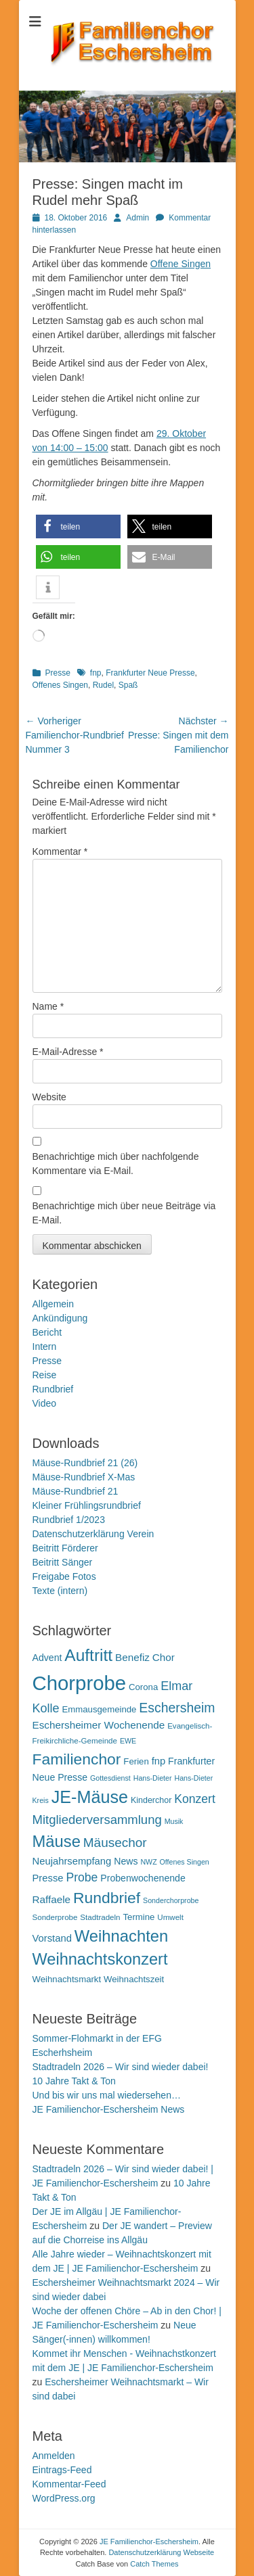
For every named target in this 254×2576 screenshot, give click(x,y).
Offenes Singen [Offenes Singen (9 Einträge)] (184, 1862)
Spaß (128, 685)
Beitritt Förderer (65, 1548)
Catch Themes (154, 2564)
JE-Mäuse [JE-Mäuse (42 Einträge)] (89, 1796)
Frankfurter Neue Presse (150, 673)
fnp (96, 673)
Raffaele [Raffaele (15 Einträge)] (52, 1899)
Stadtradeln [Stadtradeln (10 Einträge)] (100, 1917)
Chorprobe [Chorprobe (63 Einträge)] (80, 1683)
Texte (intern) (60, 1590)
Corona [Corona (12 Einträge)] (143, 1687)
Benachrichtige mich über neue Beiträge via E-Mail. (124, 1212)
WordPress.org (64, 2498)
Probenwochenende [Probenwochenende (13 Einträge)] (143, 1878)
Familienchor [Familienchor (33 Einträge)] (77, 1759)
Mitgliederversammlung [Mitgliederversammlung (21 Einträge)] (97, 1819)
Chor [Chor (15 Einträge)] (163, 1657)
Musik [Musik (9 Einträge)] (174, 1821)
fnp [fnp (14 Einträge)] (159, 1761)
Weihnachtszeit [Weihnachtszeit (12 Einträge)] (134, 1979)
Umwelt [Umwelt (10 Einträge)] (170, 1917)
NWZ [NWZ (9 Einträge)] (148, 1862)
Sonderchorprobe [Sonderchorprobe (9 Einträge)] (170, 1900)
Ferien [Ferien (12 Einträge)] (135, 1761)
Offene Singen (180, 263)
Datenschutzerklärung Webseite (161, 2552)
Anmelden (54, 2455)
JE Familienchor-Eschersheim (149, 2541)
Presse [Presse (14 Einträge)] (48, 1878)
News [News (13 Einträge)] (125, 1861)
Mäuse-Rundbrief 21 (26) (85, 1462)
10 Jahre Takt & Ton (74, 2081)
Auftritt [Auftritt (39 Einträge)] (88, 1655)
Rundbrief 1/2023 (69, 1519)
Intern (45, 1346)
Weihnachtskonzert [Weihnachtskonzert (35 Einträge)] (100, 1959)
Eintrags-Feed (62, 2469)
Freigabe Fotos (64, 1576)
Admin (137, 218)
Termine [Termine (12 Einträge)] (138, 1917)
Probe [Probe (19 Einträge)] (82, 1877)
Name (48, 1006)
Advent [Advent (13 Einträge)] (47, 1657)
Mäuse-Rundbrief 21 (76, 1491)
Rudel (103, 685)
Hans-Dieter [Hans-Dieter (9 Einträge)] (152, 1778)
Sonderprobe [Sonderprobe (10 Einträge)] (55, 1917)
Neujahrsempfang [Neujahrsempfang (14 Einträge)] (72, 1861)
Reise (45, 1374)
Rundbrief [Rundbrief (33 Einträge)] (106, 1897)
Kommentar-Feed (69, 2484)
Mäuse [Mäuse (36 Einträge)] (57, 1841)
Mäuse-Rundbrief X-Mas (84, 1477)
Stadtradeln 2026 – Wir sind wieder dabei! (121, 2066)
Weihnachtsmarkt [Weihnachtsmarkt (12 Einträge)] (67, 1979)
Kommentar (60, 851)
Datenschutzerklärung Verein (93, 1533)
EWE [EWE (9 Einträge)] (128, 1741)
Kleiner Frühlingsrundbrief (87, 1505)
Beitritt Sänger (63, 1562)
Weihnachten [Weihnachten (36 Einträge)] (121, 1936)
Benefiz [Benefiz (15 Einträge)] (132, 1657)
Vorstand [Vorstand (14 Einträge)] (52, 1938)
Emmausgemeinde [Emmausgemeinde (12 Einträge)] (99, 1709)
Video (45, 1403)
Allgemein (53, 1303)
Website (49, 1097)
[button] (78, 526)
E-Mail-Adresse (68, 1051)
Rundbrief (53, 1389)
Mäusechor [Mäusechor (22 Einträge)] (115, 1842)
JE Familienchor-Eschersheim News (109, 2109)
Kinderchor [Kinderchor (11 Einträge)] (151, 1800)
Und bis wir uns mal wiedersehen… (107, 2095)
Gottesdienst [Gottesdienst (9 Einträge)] (110, 1778)
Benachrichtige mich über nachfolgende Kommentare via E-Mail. (116, 1163)
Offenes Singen (61, 685)
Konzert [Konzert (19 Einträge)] (194, 1799)
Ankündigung (60, 1318)
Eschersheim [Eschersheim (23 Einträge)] (177, 1707)
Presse (57, 673)
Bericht (47, 1332)
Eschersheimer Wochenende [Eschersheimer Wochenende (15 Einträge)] (99, 1725)
